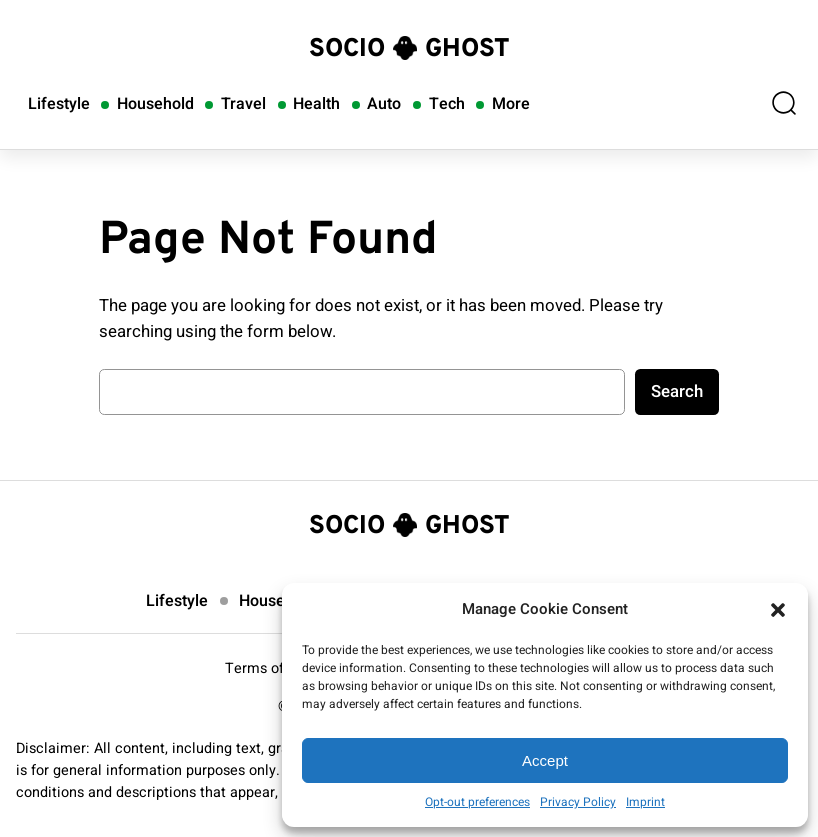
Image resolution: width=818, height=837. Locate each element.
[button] (778, 610)
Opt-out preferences (477, 802)
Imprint (645, 802)
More (511, 104)
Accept (545, 760)
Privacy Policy (578, 802)
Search (677, 391)
